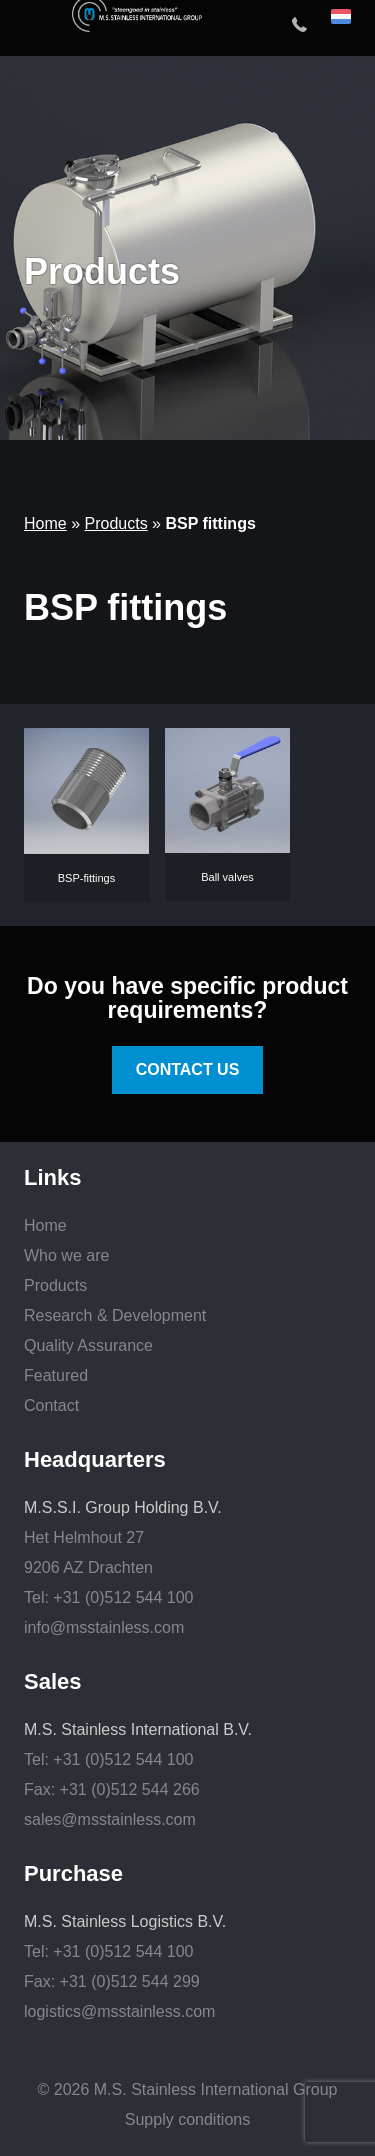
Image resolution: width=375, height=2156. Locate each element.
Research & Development (115, 1315)
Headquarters (95, 1460)
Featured (56, 1375)
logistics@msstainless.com (119, 2011)
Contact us (188, 1069)
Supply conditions (187, 2119)
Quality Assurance (88, 1345)
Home (45, 523)
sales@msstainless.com (110, 1819)
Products (115, 523)
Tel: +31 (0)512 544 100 (108, 1597)
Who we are (66, 1255)
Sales (53, 1682)
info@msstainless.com (104, 1627)
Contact (51, 1405)
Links (52, 1178)
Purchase (73, 1874)
